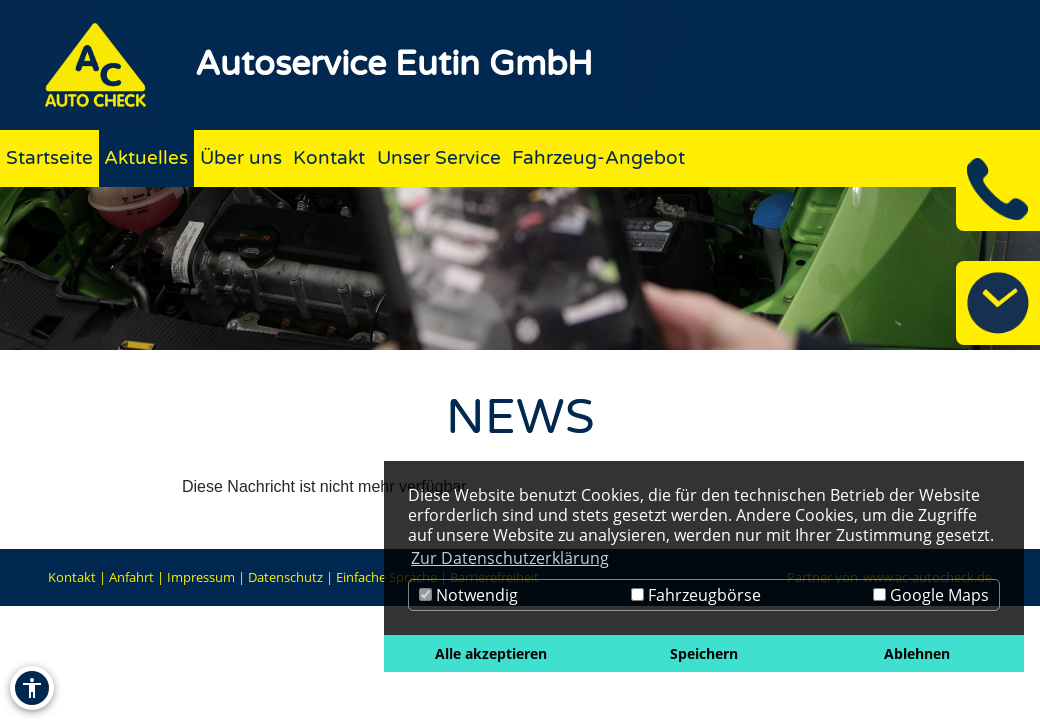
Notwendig (468, 595)
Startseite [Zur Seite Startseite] (49, 157)
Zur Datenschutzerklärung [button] (510, 558)
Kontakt (72, 577)
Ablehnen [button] (917, 653)
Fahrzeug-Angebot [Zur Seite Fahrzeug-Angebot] (598, 157)
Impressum (201, 577)
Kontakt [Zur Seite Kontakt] (329, 157)
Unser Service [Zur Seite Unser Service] (439, 157)
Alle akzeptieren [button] (491, 653)
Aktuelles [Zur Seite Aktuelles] (146, 157)
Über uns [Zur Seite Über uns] (241, 157)
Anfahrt (131, 577)
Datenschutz (285, 577)
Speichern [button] (704, 653)
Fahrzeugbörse (696, 595)
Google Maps (931, 595)
